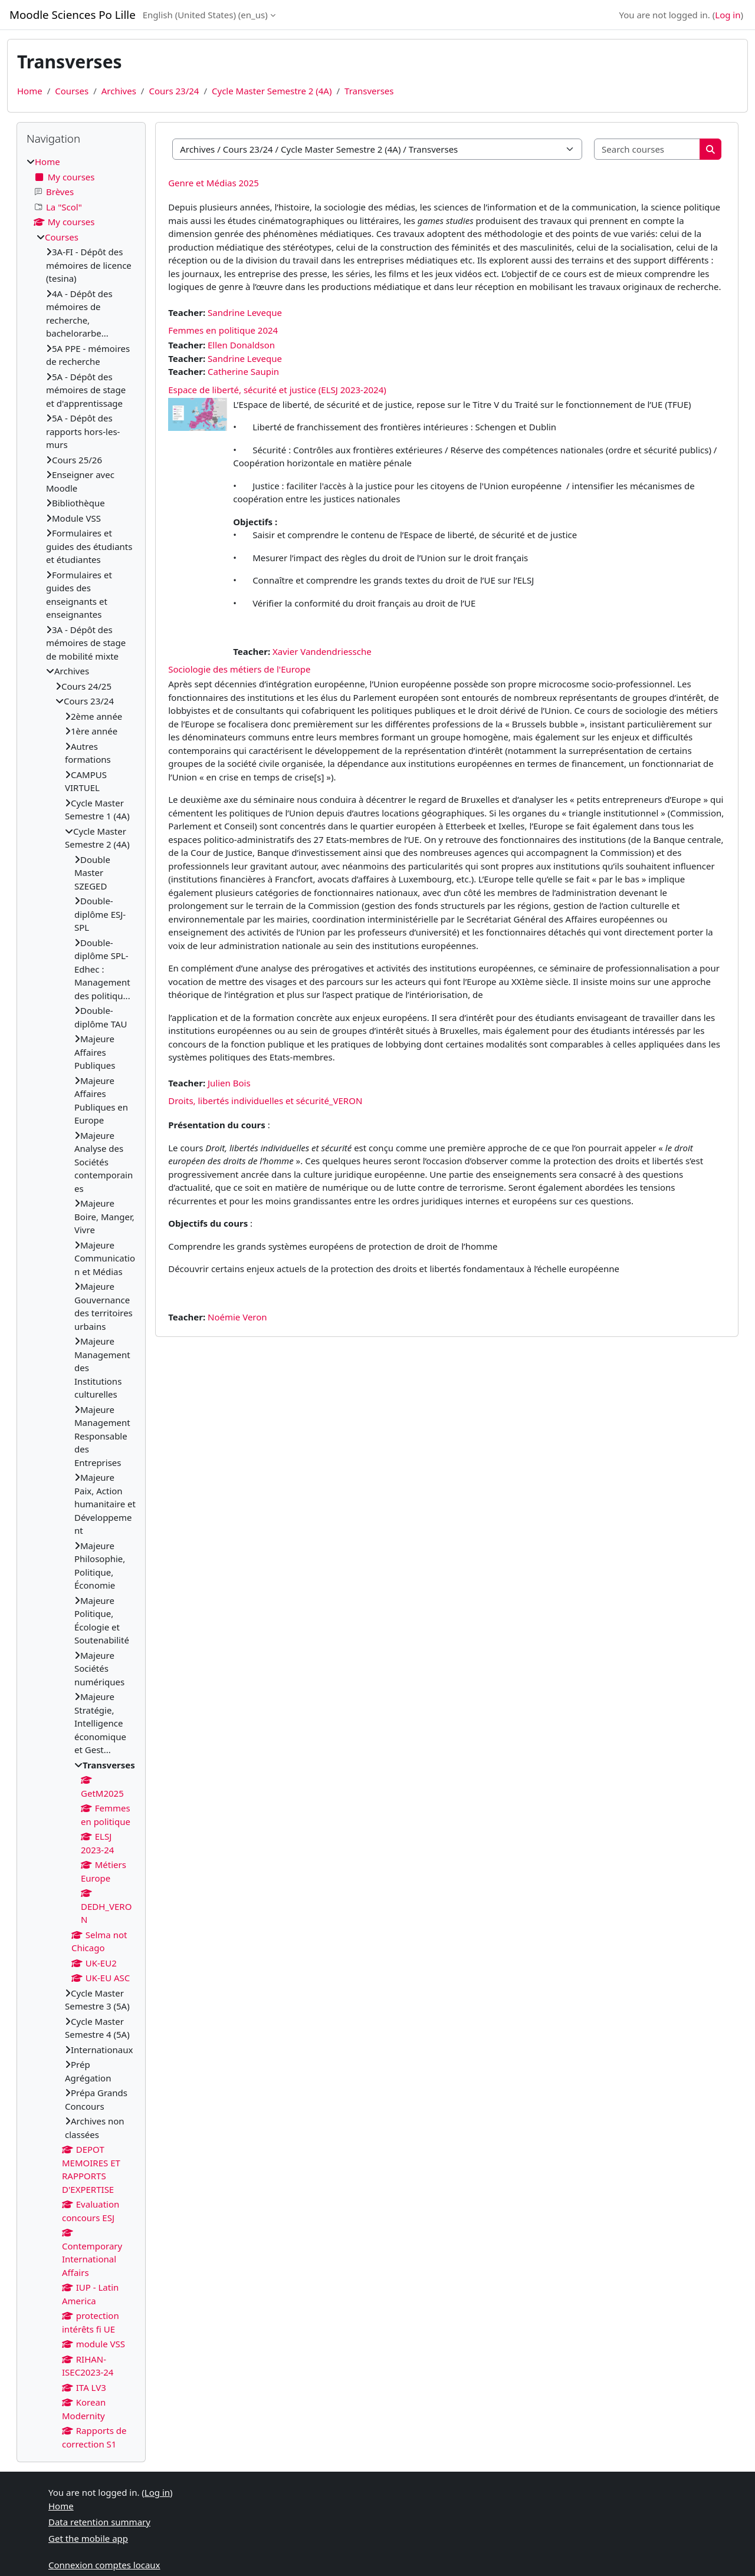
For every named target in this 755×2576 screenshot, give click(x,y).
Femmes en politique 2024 (223, 330)
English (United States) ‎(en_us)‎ (205, 15)
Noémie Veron (237, 1317)
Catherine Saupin (243, 371)
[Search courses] (647, 149)
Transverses (368, 91)
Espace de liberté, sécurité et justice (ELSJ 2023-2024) (277, 390)
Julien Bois (229, 1083)
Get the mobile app (88, 2538)
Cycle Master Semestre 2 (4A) (271, 91)
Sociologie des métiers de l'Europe (239, 669)
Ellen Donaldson (241, 345)
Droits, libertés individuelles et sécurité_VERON (265, 1100)
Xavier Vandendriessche (322, 651)
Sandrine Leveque (245, 312)
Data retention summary (99, 2522)
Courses (71, 91)
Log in (727, 15)
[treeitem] (81, 1302)
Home (29, 91)
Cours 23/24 (174, 91)
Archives (118, 91)
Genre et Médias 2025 (213, 183)
